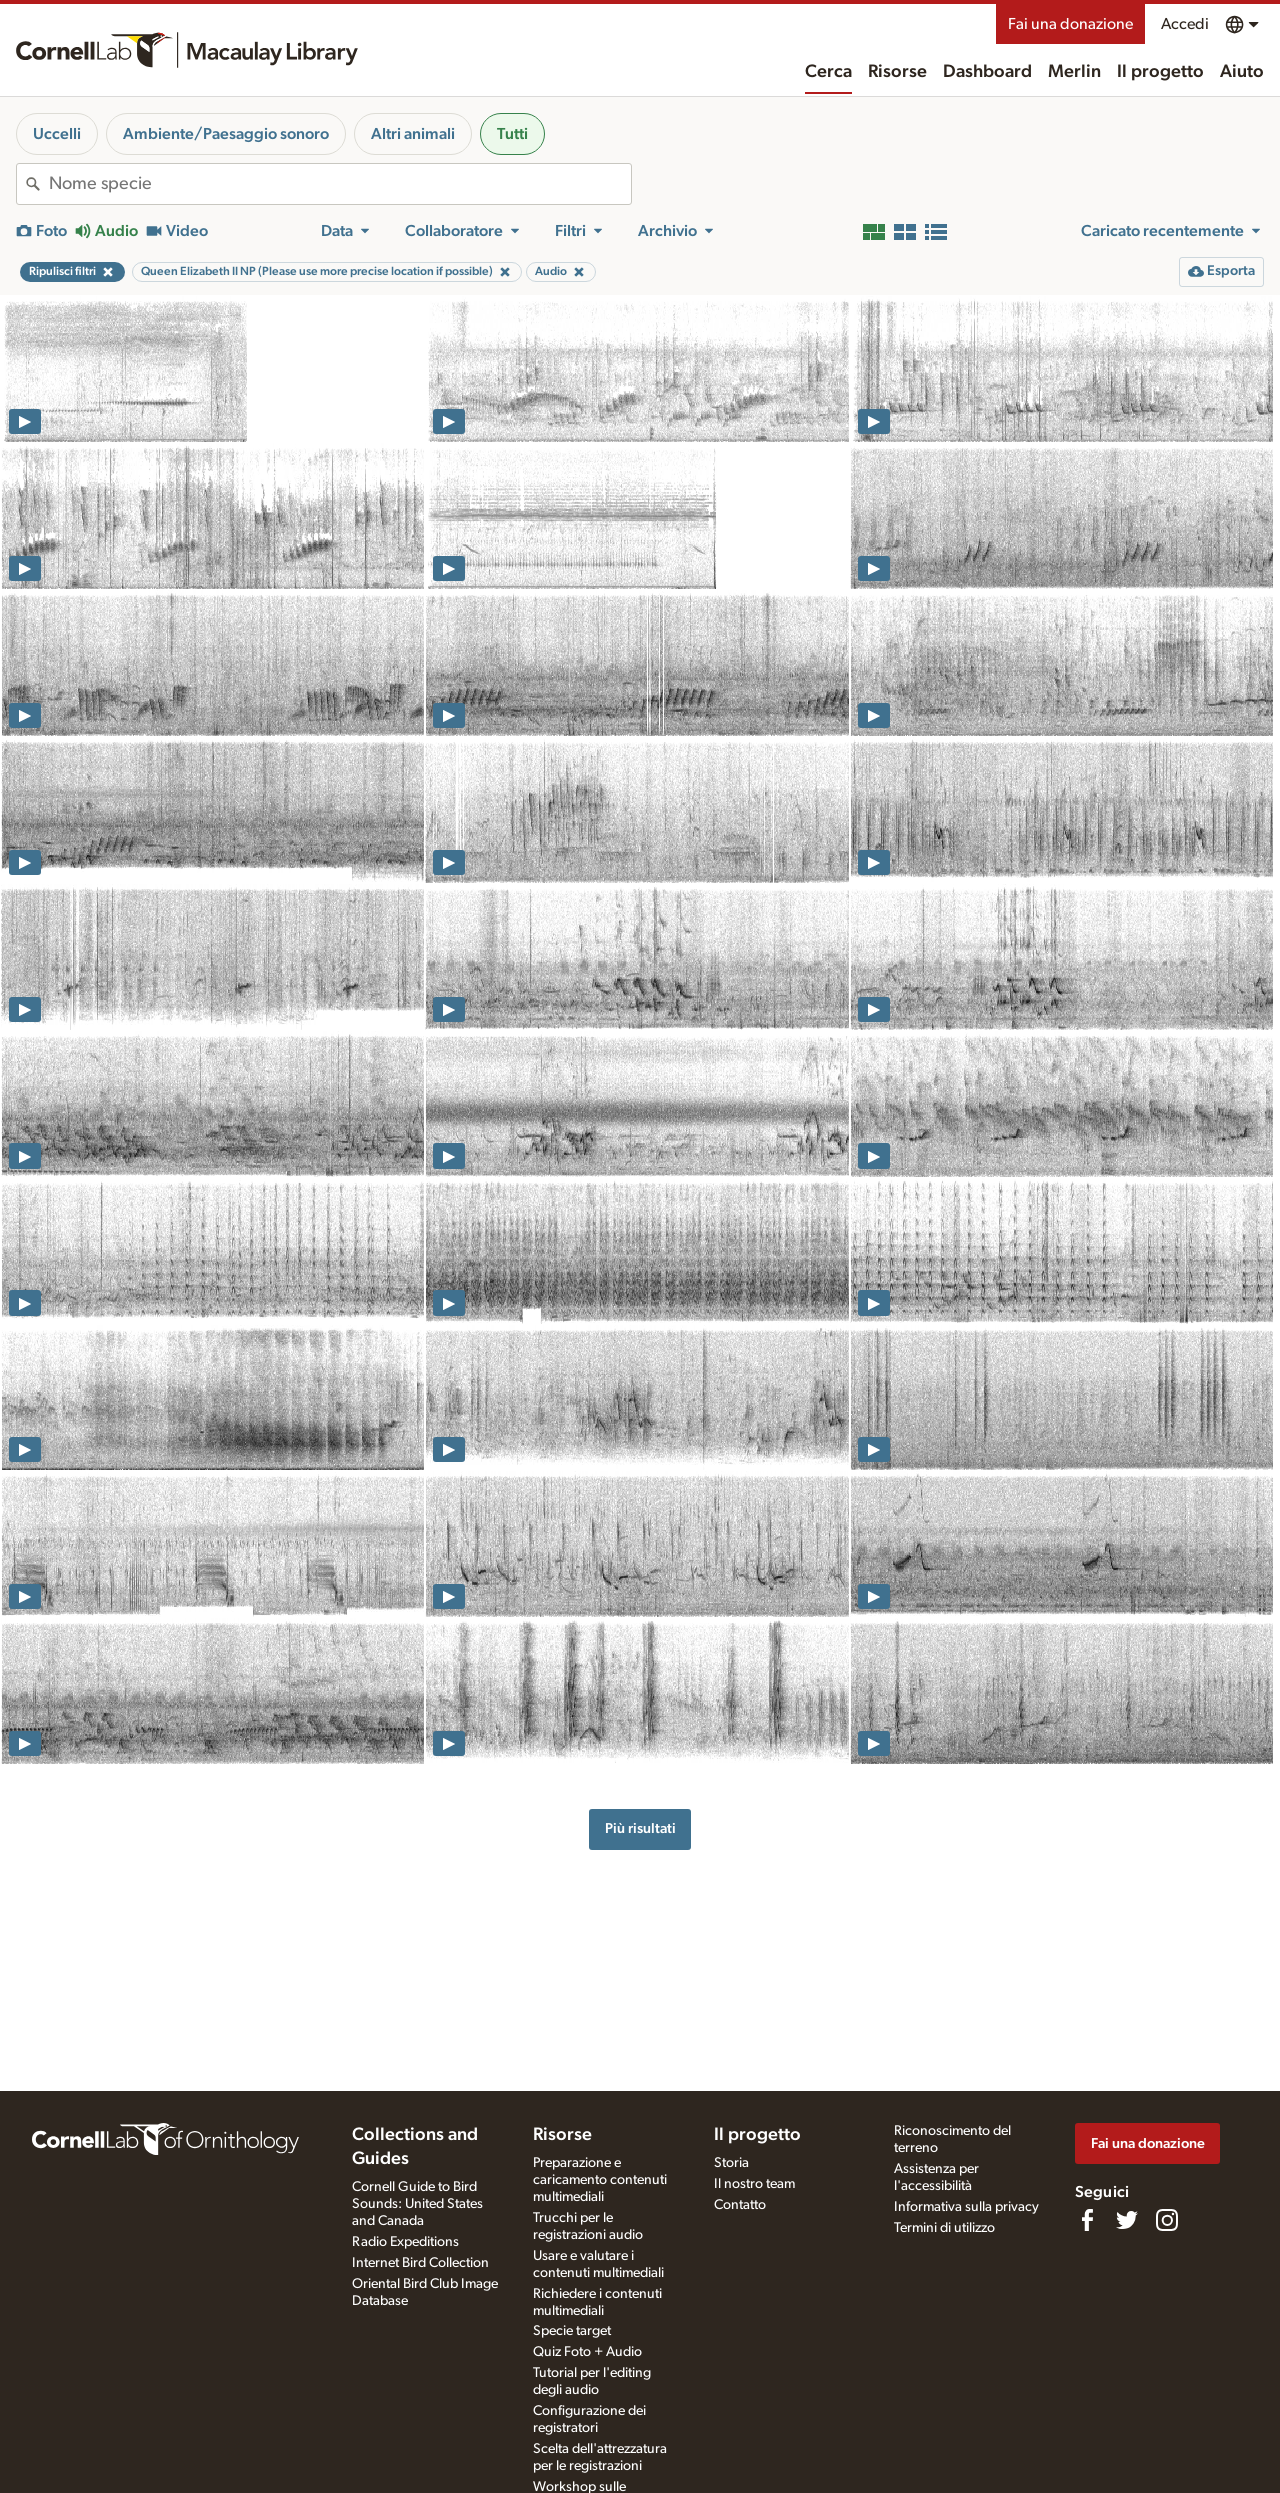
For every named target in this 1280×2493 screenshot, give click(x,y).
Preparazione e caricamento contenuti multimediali (600, 2180)
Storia (731, 2163)
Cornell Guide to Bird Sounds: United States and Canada (417, 2204)
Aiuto (1242, 72)
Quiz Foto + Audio (587, 2352)
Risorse (897, 72)
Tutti (512, 134)
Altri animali (413, 134)
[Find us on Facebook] (1087, 2220)
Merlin (1074, 72)
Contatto (740, 2205)
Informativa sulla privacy (966, 2207)
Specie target (572, 2331)
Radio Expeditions (405, 2242)
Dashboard (987, 72)
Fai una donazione (1070, 24)
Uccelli (57, 134)
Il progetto (1160, 72)
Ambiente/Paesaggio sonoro (226, 134)
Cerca (828, 72)
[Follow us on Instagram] (1167, 2220)
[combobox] (340, 184)
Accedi (1185, 24)
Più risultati (640, 1828)
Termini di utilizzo (944, 2228)
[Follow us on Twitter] (1127, 2220)
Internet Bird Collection (420, 2263)
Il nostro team (754, 2184)
